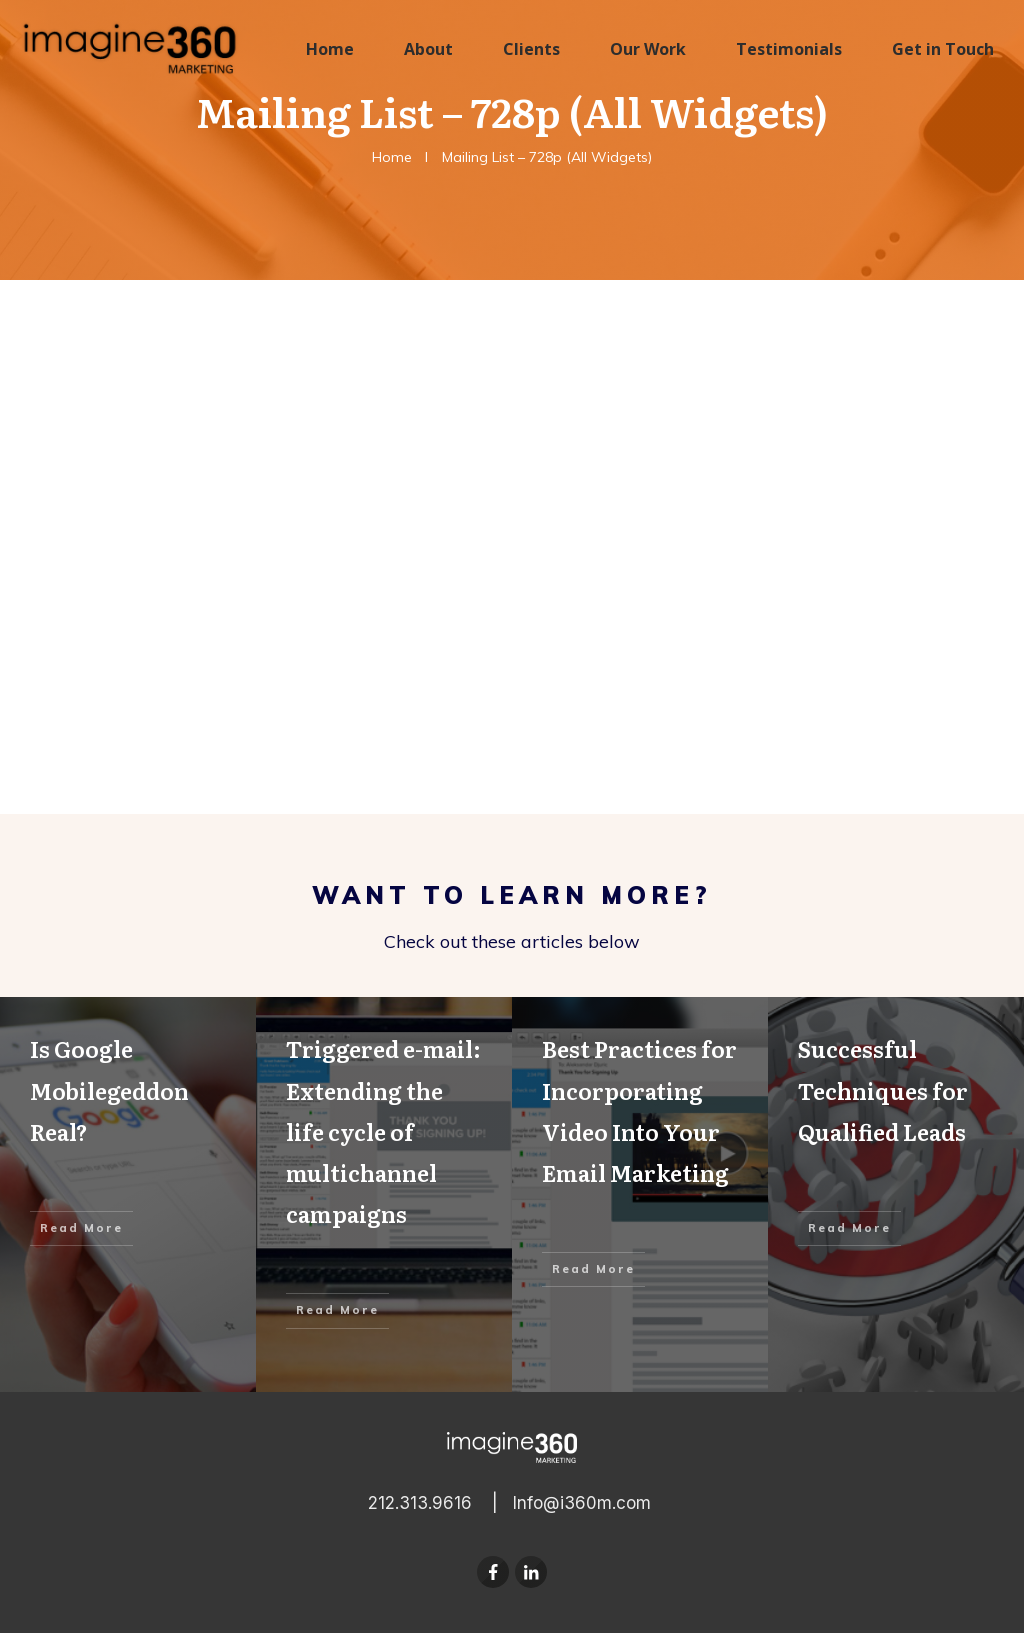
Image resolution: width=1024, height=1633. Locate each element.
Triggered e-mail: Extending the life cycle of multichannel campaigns (384, 1194)
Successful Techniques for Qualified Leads (896, 1194)
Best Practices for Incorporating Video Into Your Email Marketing (640, 1194)
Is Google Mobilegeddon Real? (128, 1194)
